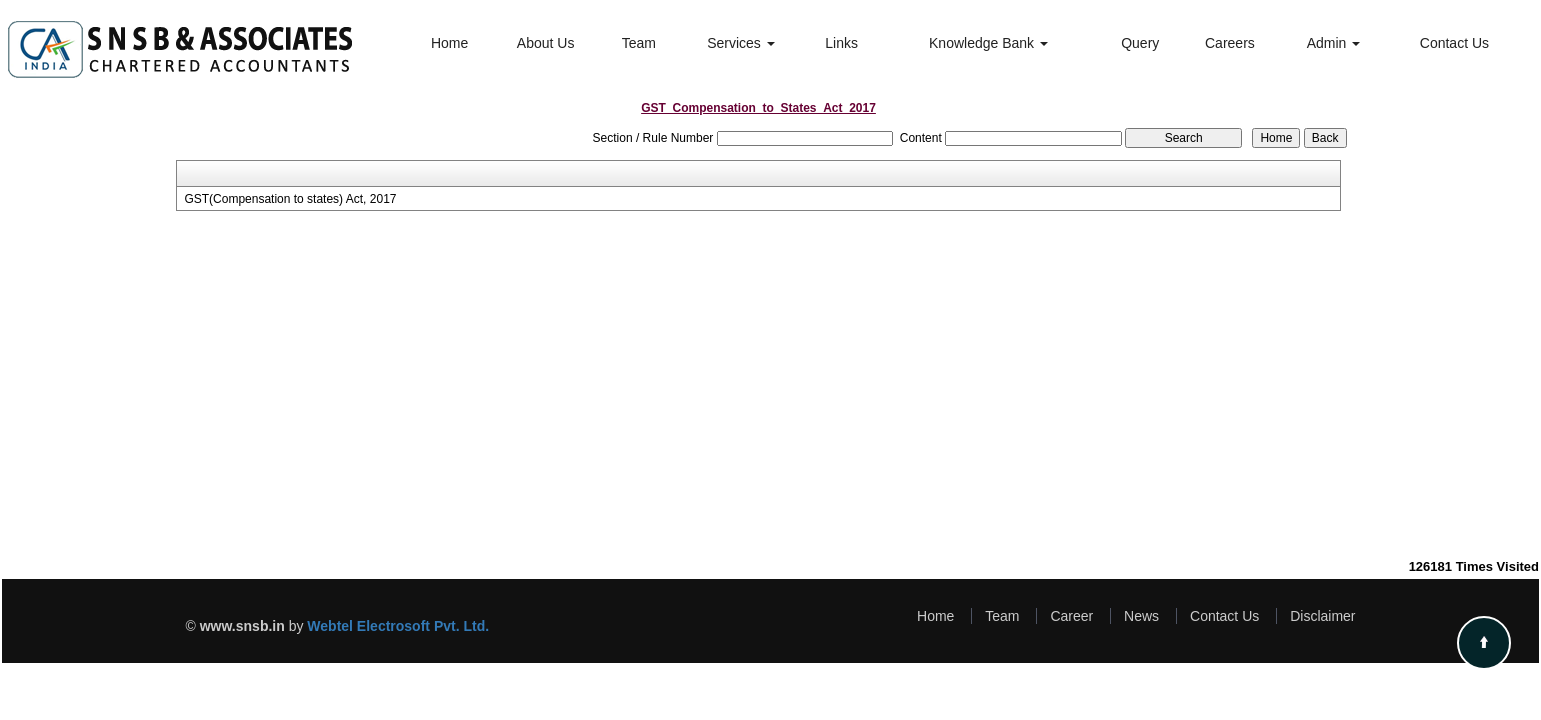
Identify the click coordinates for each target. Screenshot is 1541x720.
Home (449, 43)
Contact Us (1454, 43)
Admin (1334, 43)
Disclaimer (1322, 616)
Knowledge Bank (988, 43)
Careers (1230, 43)
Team (639, 43)
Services (741, 43)
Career (1071, 616)
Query (1140, 43)
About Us (546, 43)
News (1141, 616)
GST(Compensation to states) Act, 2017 (290, 199)
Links (841, 43)
